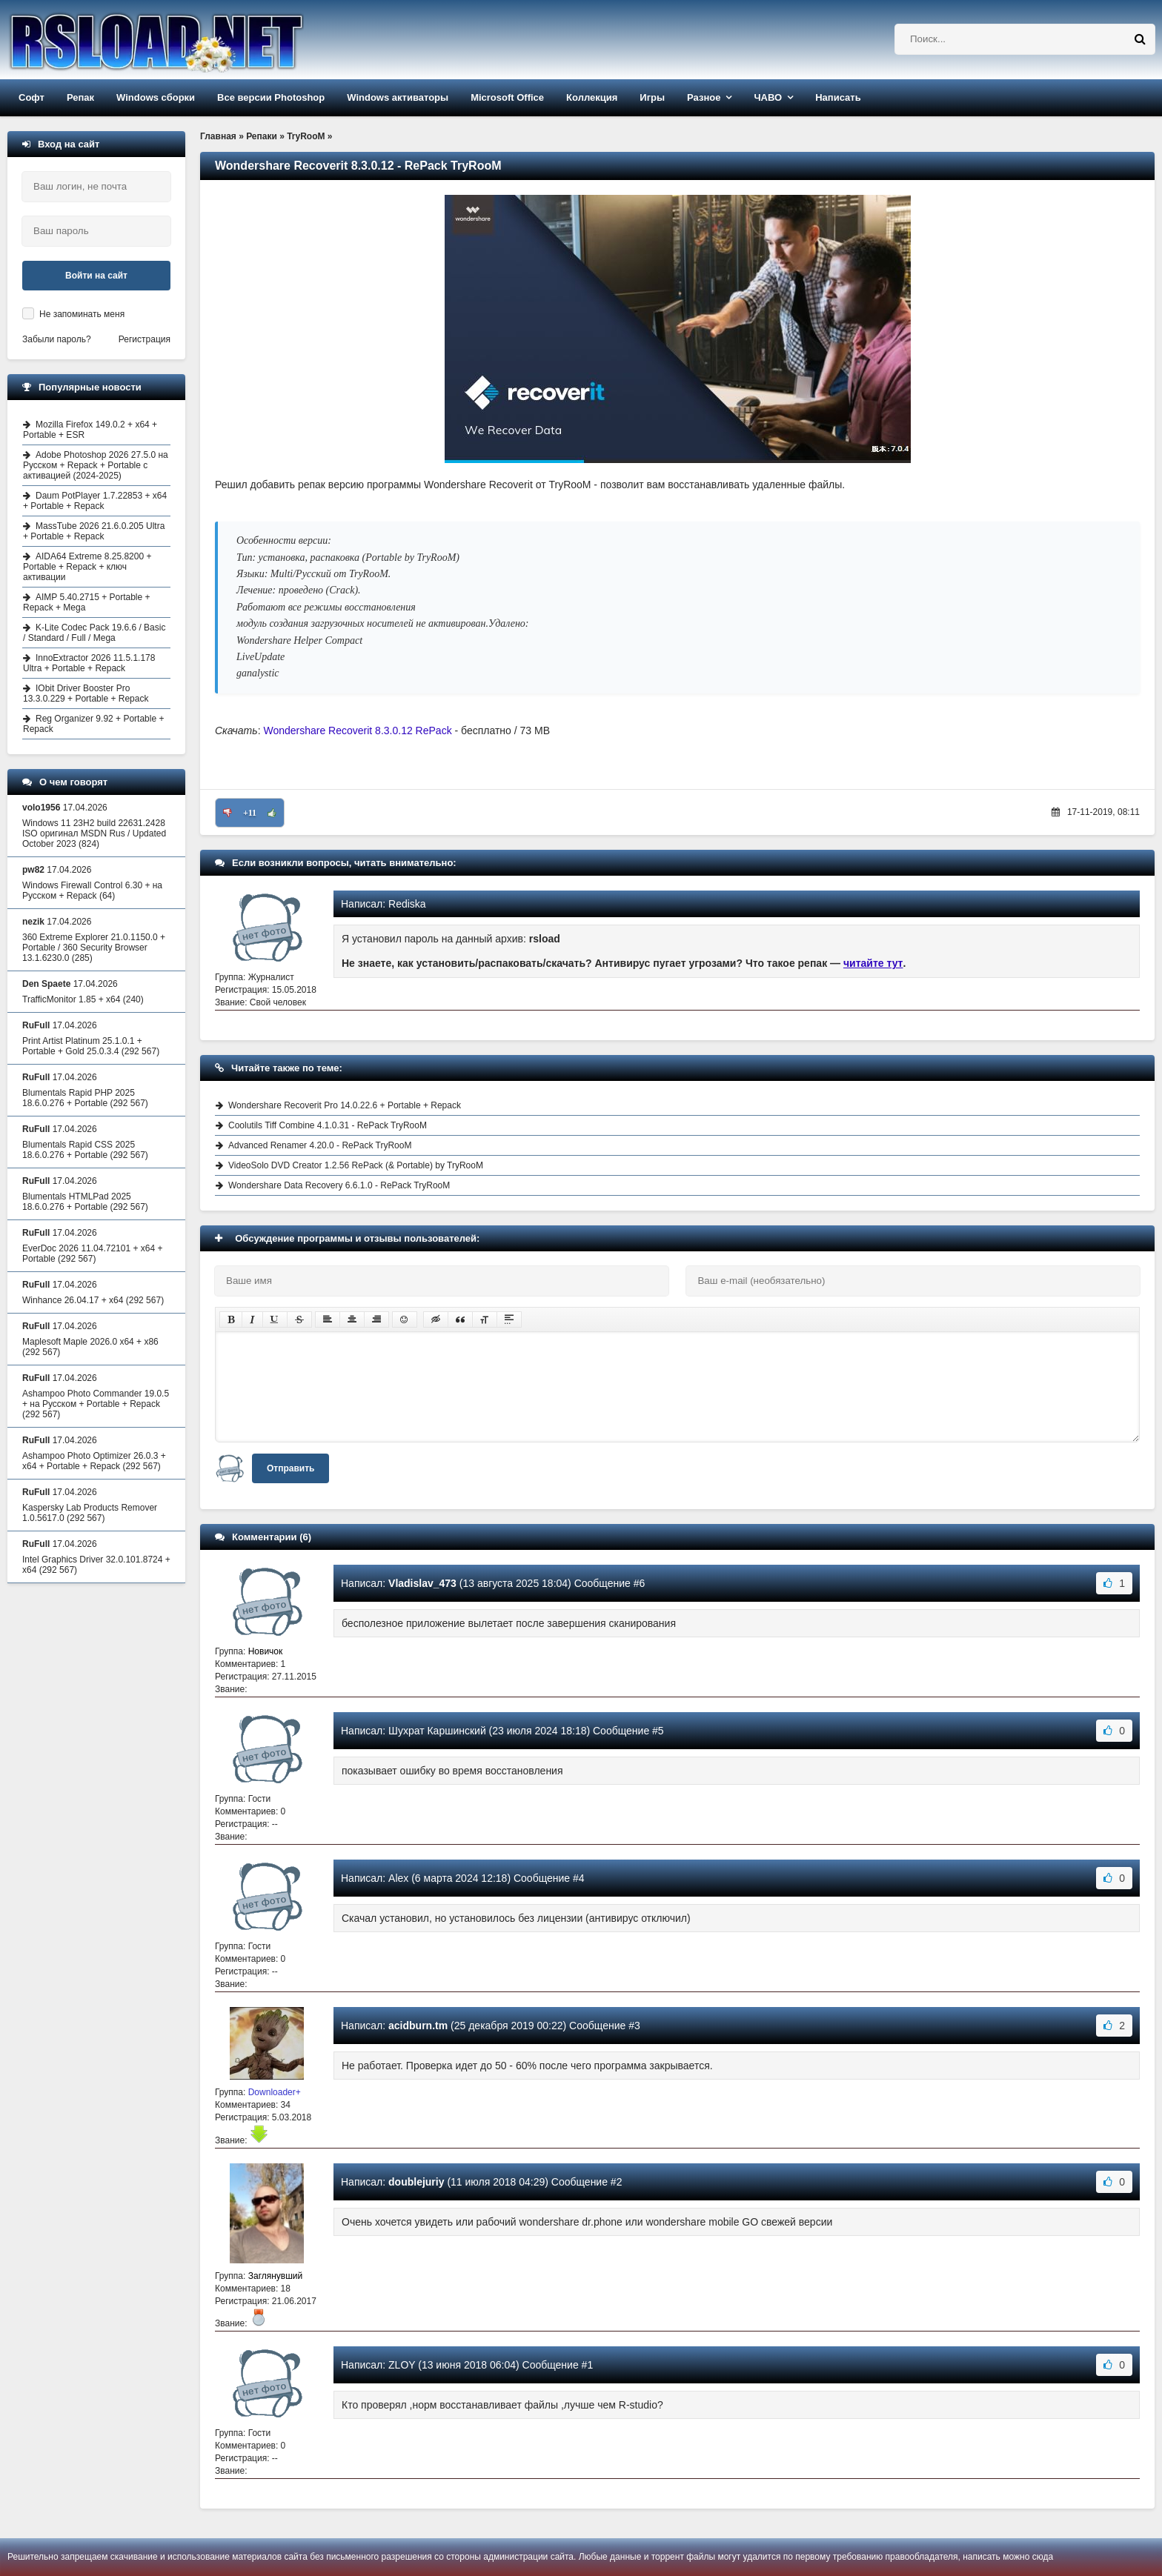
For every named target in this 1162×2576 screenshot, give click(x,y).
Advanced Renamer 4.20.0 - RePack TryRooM (319, 1145)
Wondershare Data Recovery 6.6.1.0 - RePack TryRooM (339, 1185)
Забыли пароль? (56, 339)
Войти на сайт (96, 275)
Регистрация (144, 339)
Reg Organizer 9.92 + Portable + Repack (93, 723)
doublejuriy (416, 2182)
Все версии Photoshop (271, 97)
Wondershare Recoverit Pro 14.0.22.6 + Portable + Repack (344, 1105)
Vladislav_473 (422, 1583)
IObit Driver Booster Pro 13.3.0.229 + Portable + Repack (85, 693)
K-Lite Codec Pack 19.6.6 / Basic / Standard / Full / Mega (94, 632)
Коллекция (591, 97)
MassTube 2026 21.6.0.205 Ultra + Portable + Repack (94, 531)
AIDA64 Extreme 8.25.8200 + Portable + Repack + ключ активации (87, 566)
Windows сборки (155, 97)
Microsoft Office (507, 97)
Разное (703, 97)
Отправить (290, 1468)
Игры (652, 97)
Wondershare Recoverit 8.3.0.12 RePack (357, 730)
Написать (837, 97)
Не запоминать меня (81, 314)
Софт (31, 97)
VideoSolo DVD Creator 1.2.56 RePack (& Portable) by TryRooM (355, 1165)
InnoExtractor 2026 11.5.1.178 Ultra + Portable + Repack (89, 663)
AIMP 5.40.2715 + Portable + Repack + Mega (86, 602)
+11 (249, 812)
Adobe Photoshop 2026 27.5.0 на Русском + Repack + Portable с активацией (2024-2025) (95, 465)
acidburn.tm (418, 2025)
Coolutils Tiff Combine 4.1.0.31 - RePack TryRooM (327, 1125)
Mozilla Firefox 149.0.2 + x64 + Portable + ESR (90, 429)
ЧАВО (768, 97)
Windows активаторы (397, 97)
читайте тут (873, 963)
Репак (80, 97)
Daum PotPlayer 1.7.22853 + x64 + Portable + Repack (95, 500)
